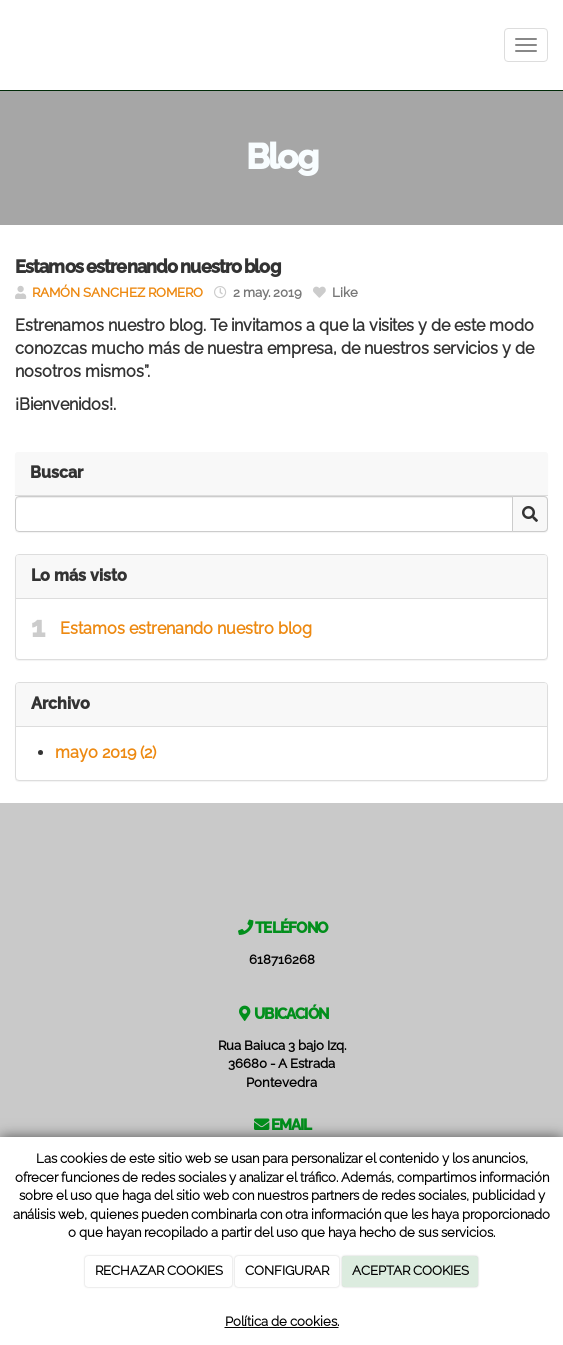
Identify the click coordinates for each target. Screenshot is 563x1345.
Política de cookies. (282, 1321)
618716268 (282, 959)
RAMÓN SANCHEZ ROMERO (117, 292)
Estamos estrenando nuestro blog (186, 628)
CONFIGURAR (287, 1270)
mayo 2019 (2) (105, 752)
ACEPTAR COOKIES (410, 1270)
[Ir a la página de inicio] (10, 45)
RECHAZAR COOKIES (159, 1270)
